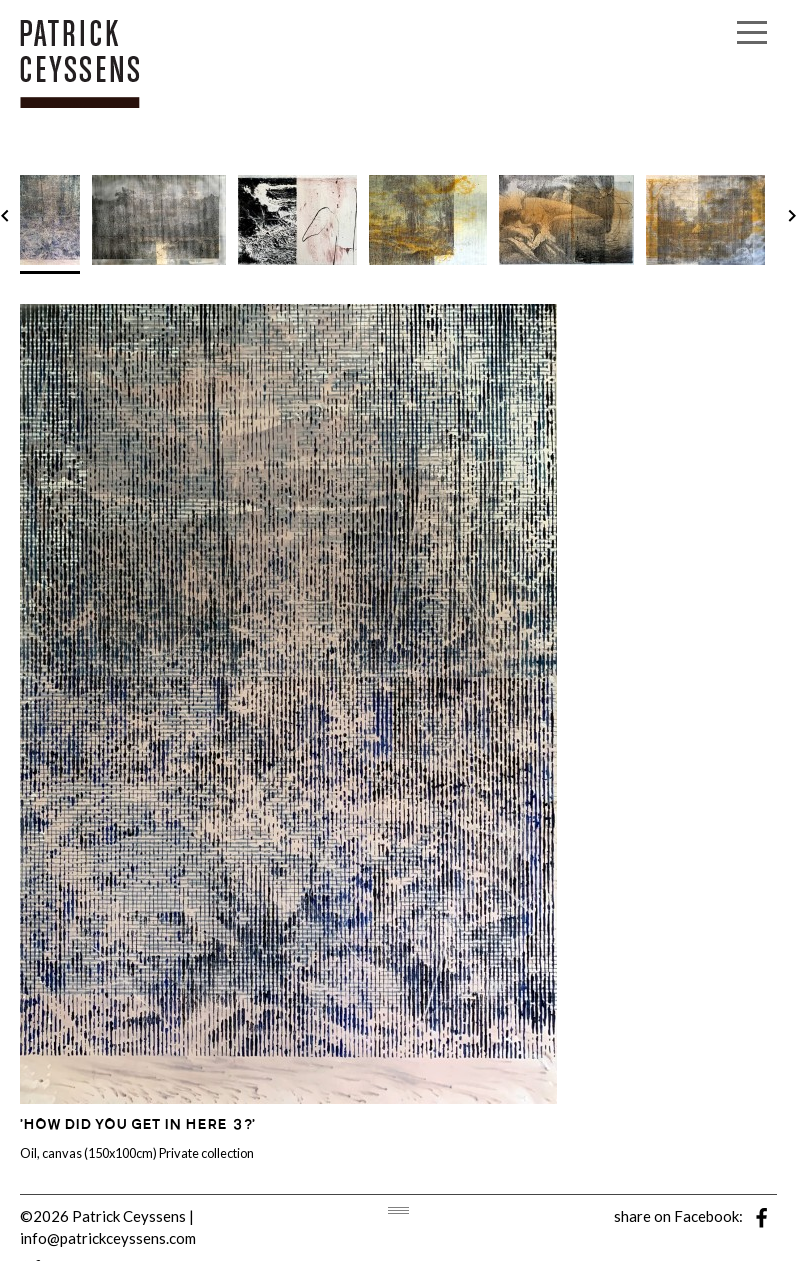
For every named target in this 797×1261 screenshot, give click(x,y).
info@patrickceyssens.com (108, 1238)
